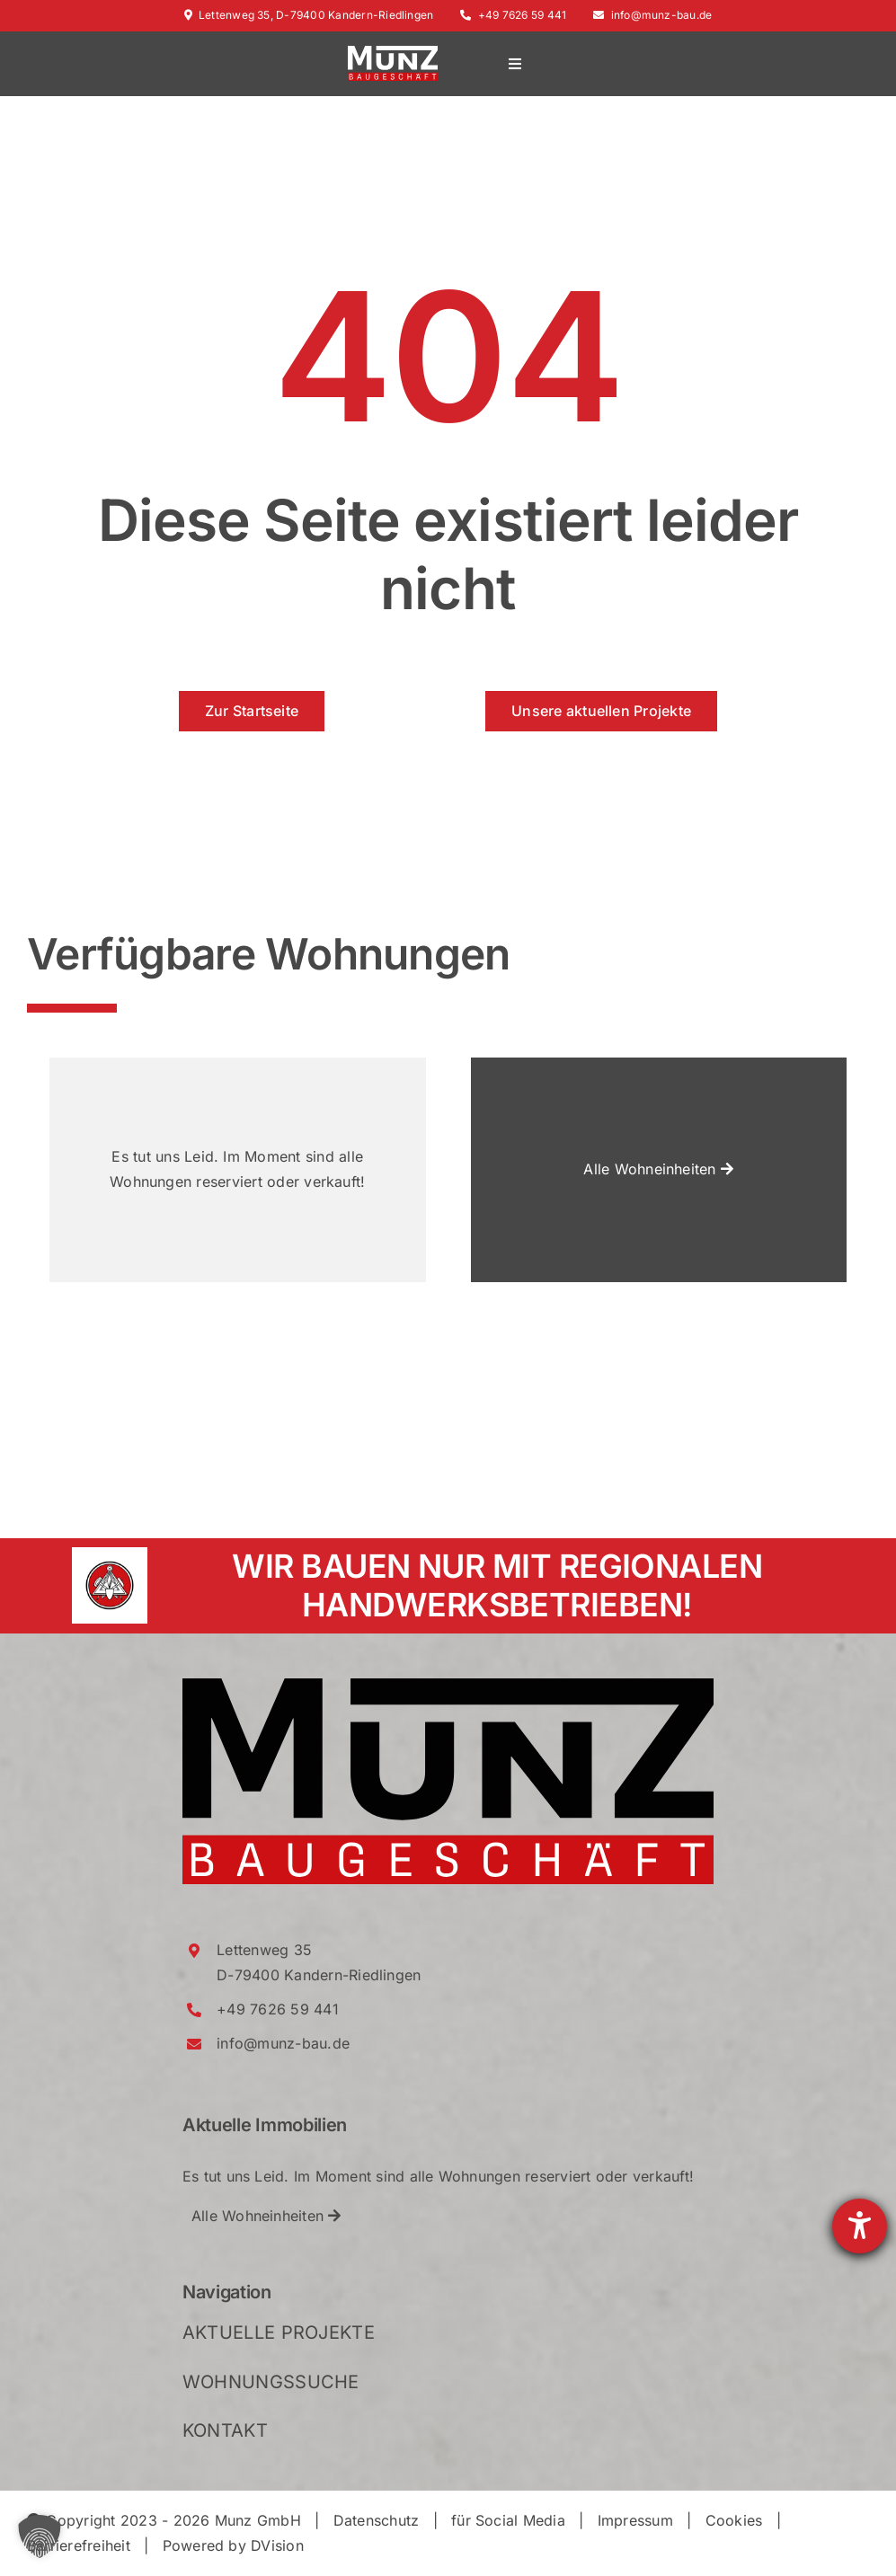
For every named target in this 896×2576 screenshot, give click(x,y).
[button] (39, 2536)
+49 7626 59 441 (513, 15)
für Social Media (508, 2520)
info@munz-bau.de (652, 15)
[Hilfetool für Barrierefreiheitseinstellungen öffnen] (859, 2226)
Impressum (635, 2520)
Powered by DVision (233, 2545)
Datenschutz (376, 2520)
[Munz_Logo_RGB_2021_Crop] (448, 1686)
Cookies (734, 2520)
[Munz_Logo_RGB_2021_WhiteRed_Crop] (393, 53)
